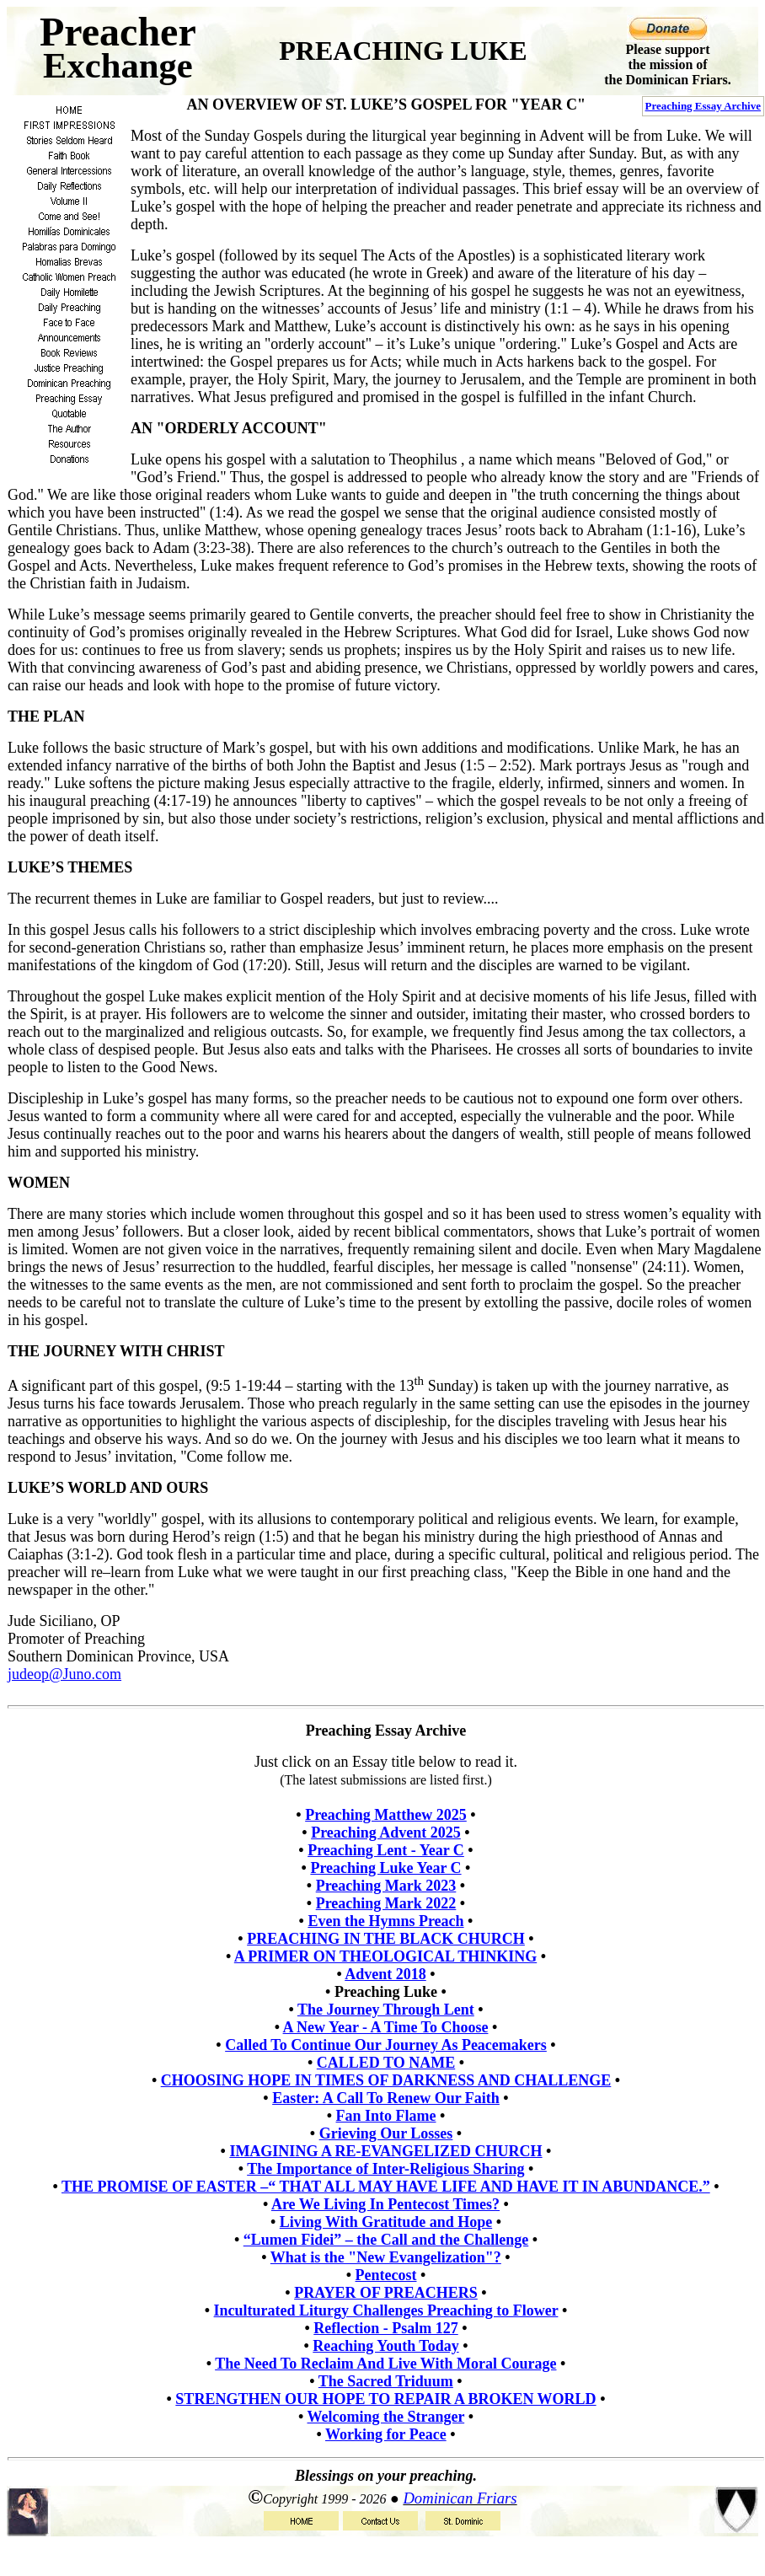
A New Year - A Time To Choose (386, 2027)
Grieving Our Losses (386, 2133)
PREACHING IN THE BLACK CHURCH (386, 1938)
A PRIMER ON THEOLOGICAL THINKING (385, 1956)
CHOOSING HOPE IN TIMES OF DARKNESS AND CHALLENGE (386, 2080)
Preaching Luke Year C (385, 1868)
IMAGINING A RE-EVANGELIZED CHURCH (385, 2151)
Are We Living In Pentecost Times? (385, 2204)
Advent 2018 (385, 1974)
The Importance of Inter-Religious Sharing (385, 2168)
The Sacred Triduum (385, 2381)
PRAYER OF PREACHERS (386, 2292)
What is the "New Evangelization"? (385, 2257)
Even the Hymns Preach (385, 1921)
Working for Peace (386, 2434)
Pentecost (386, 2275)
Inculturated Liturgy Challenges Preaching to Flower (386, 2310)
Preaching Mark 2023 (386, 1885)
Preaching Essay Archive (703, 105)
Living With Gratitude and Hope (386, 2222)
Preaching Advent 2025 (386, 1832)
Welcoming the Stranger (386, 2416)
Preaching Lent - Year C (386, 1850)
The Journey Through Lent (385, 2009)
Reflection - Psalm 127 (385, 2328)
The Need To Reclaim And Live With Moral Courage (385, 2363)
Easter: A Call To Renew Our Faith (386, 2098)
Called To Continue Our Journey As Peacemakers (386, 2045)
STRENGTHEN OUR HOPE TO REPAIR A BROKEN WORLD (385, 2399)
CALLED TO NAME (386, 2062)
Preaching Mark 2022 (386, 1903)
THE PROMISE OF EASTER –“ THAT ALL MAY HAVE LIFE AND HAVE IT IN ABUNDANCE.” (386, 2186)
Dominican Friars (459, 2498)
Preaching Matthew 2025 (386, 1814)
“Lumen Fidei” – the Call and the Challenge (386, 2239)
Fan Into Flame (386, 2115)
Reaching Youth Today (385, 2345)
